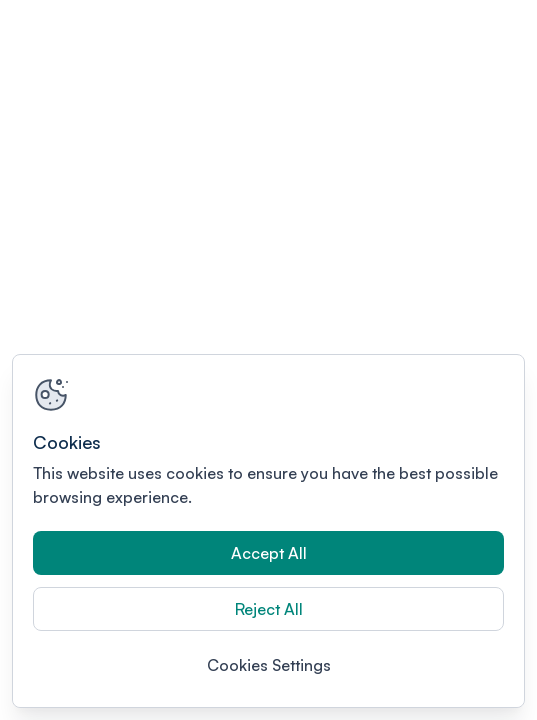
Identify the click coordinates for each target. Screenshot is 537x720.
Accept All (269, 553)
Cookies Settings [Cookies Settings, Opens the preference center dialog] (269, 665)
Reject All (269, 609)
